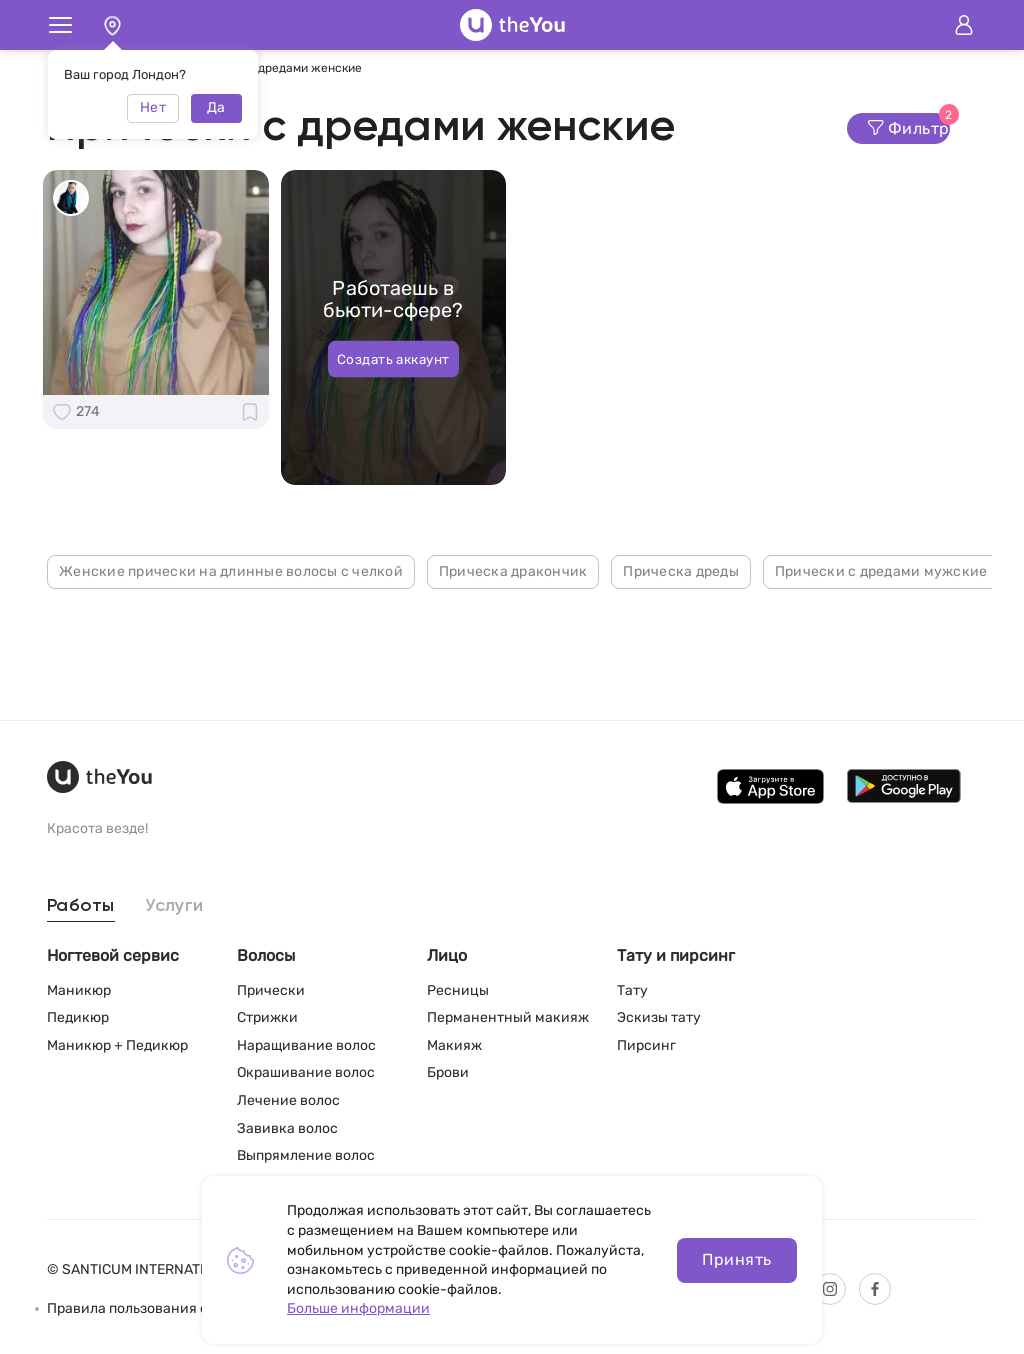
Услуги (174, 906)
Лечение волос (288, 1100)
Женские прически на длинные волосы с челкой (231, 571)
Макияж (454, 1045)
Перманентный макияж (508, 1017)
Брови (448, 1072)
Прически (271, 990)
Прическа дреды (681, 571)
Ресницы (458, 990)
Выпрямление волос (306, 1155)
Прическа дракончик (513, 571)
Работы (81, 906)
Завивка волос (287, 1128)
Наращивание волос (306, 1045)
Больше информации (358, 1308)
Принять (736, 1259)
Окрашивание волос (306, 1072)
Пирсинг (646, 1045)
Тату (632, 990)
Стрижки (267, 1017)
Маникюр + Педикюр (117, 1045)
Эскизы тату (659, 1017)
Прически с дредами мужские (881, 571)
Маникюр (79, 990)
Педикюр (78, 1017)
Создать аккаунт (393, 358)
